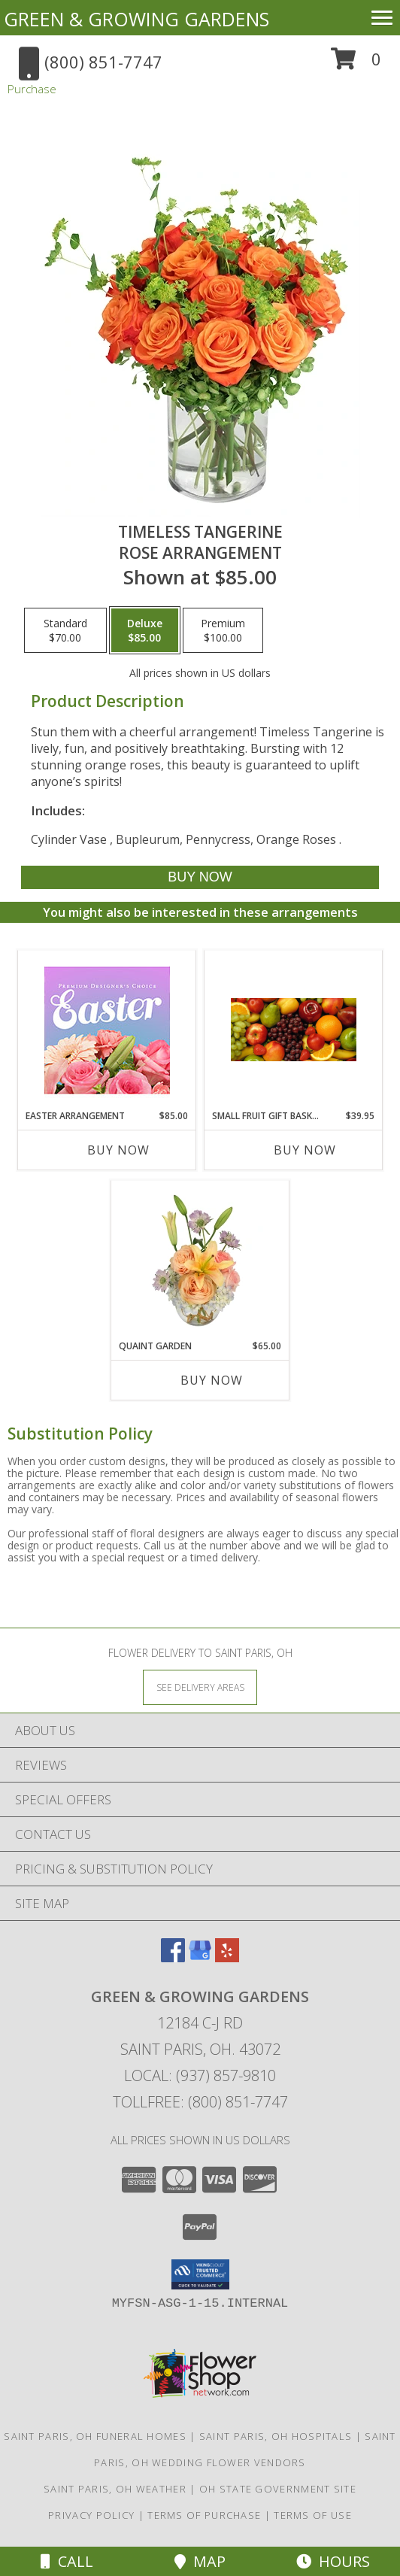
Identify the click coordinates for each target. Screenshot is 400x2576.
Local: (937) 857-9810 (200, 2075)
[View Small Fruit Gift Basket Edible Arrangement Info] (293, 1029)
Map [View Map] (200, 2561)
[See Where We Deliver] (200, 1686)
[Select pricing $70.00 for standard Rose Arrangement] (65, 630)
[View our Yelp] (227, 1957)
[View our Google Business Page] (200, 1957)
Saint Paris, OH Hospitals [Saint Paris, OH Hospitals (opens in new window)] (276, 2436)
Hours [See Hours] (333, 2561)
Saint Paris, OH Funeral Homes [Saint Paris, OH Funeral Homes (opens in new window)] (95, 2436)
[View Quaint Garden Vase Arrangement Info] (200, 1260)
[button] (356, 64)
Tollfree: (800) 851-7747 (200, 2102)
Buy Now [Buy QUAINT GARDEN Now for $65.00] (211, 1380)
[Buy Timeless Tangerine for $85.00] (200, 877)
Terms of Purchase (204, 2515)
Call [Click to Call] (67, 2561)
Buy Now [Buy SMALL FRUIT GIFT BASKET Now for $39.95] (305, 1150)
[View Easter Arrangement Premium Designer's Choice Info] (107, 1030)
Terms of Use (313, 2515)
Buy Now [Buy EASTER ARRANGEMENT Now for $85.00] (118, 1150)
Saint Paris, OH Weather (115, 2489)
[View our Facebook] (173, 1957)
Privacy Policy (91, 2515)
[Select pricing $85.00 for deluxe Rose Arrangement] (144, 630)
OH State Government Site (277, 2489)
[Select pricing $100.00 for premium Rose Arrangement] (222, 630)
